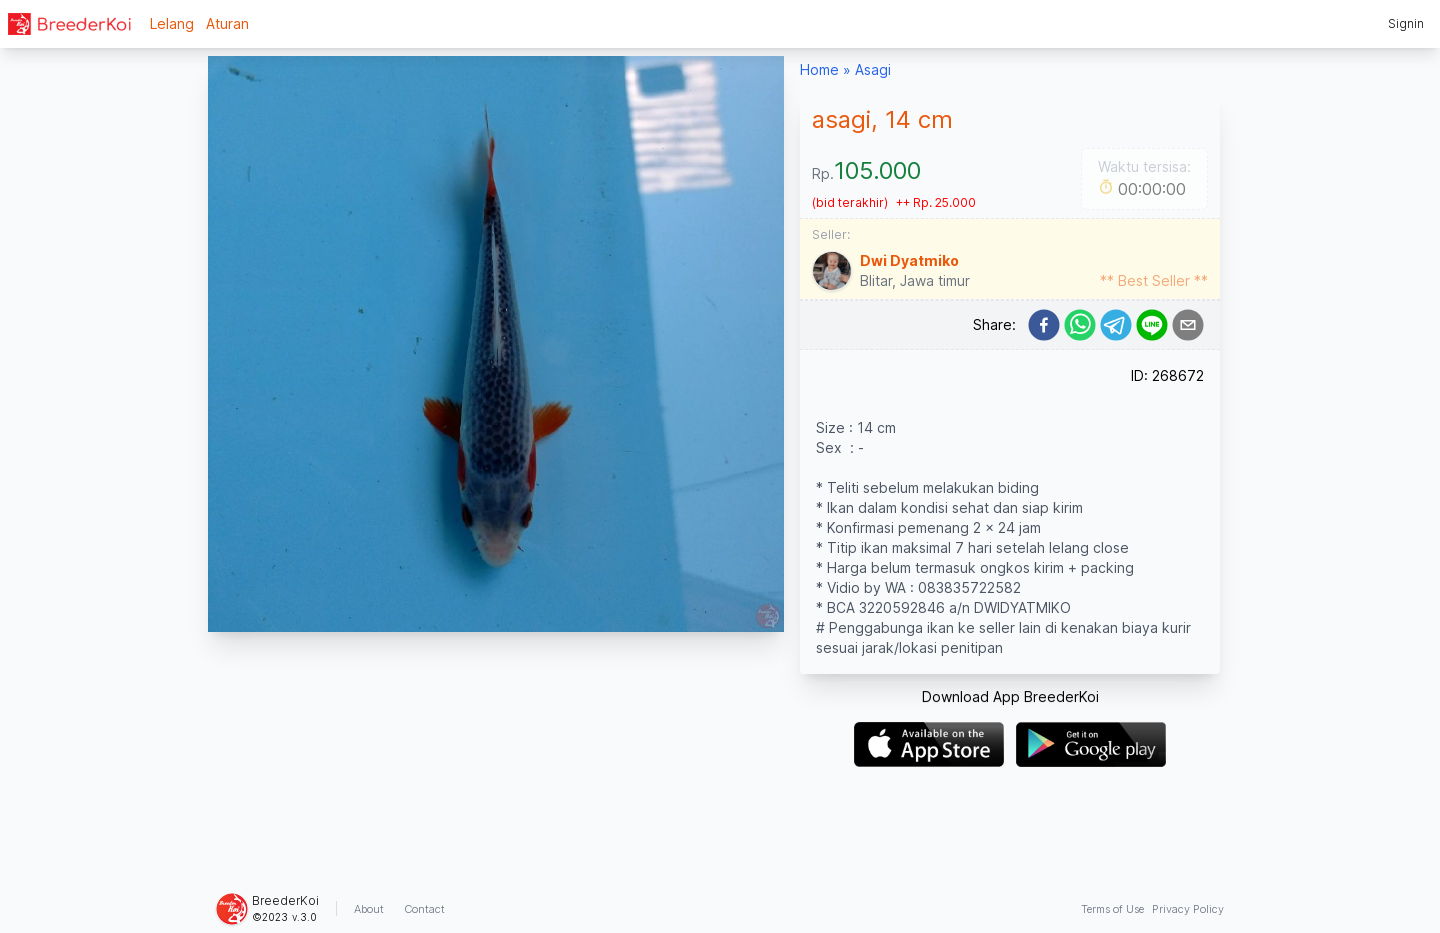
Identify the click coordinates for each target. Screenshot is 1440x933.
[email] (1188, 325)
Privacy (1188, 909)
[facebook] (1044, 325)
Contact (424, 909)
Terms (1112, 909)
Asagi (873, 69)
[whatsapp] (1080, 325)
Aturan (227, 23)
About (369, 909)
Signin (1406, 23)
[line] (1152, 325)
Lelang (172, 23)
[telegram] (1116, 325)
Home (819, 69)
